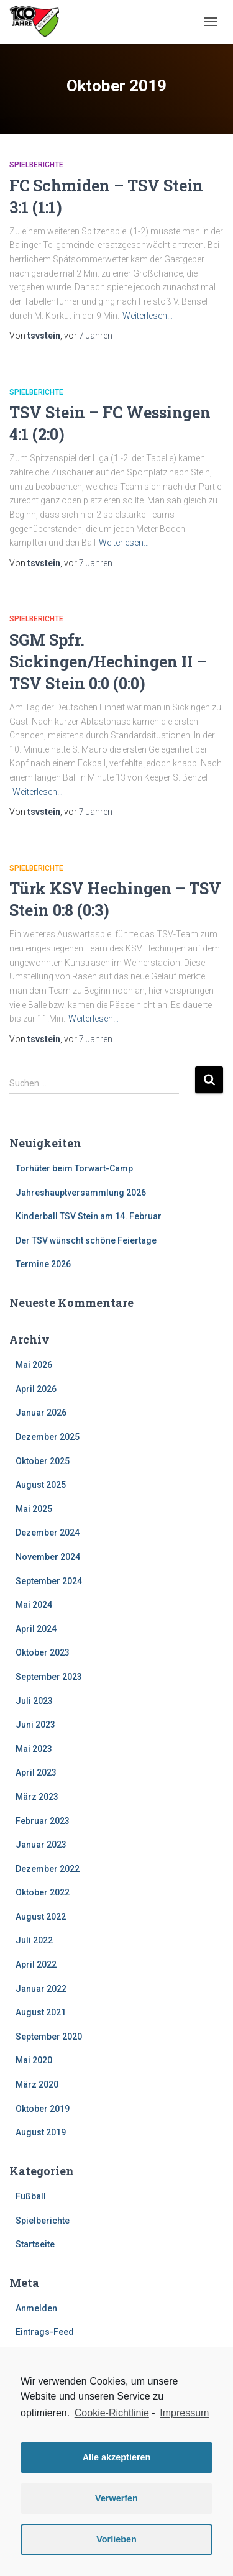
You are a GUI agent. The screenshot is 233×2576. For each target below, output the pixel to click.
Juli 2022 (34, 1940)
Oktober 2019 (43, 2109)
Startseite (35, 2244)
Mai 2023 (34, 1749)
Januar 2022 (41, 1989)
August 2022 (41, 1917)
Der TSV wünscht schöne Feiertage (86, 1240)
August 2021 (41, 2012)
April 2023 (36, 1772)
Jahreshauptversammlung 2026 (81, 1193)
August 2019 (41, 2132)
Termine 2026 (43, 1264)
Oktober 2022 (43, 1892)
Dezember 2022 (48, 1869)
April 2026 (36, 1389)
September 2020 (49, 2037)
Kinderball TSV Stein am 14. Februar (89, 1216)
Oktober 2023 (43, 1652)
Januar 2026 (41, 1413)
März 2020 (37, 2084)
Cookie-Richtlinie (112, 2413)
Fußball (31, 2196)
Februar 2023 (43, 1821)
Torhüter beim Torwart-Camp (74, 1168)
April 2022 (36, 1964)
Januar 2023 (41, 1844)
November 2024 (48, 1557)
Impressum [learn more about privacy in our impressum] (184, 2413)
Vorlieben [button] (116, 2539)
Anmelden (36, 2308)
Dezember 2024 (48, 1533)
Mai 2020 (34, 2060)
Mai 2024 (34, 1605)
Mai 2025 (34, 1509)
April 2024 (36, 1629)
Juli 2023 (34, 1701)
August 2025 (41, 1485)
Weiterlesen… (147, 316)
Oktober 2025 (43, 1461)
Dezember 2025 (48, 1437)
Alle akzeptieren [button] (117, 2457)
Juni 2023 (35, 1725)
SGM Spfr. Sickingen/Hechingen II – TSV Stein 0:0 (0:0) (107, 662)
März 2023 (37, 1797)
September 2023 (49, 1677)
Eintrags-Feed (45, 2332)
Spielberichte (36, 164)
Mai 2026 (34, 1365)
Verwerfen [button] (116, 2498)
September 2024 (49, 1581)
